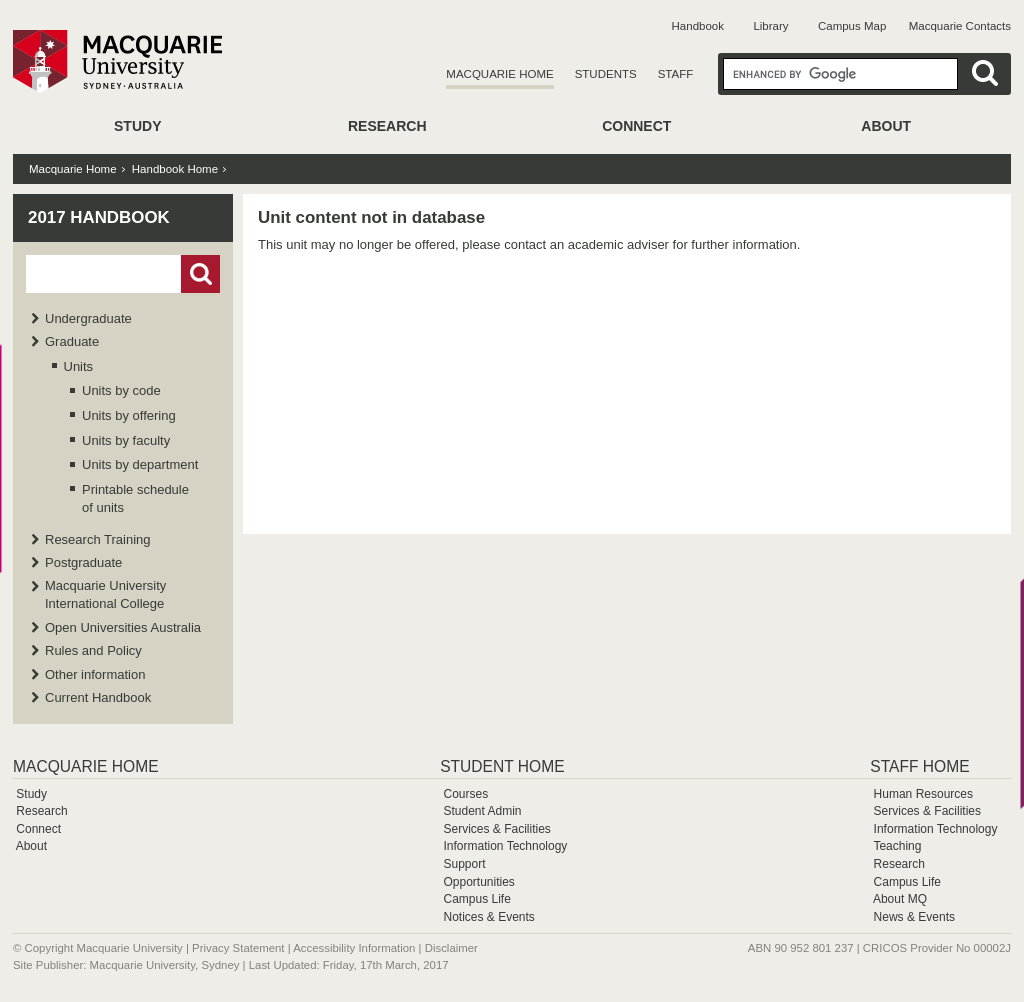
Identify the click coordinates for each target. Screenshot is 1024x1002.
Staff (676, 74)
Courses (465, 794)
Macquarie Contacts (960, 26)
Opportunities (478, 882)
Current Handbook (98, 697)
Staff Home (919, 766)
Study (137, 126)
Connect (636, 126)
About (886, 126)
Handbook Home (175, 169)
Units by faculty (126, 440)
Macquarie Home (499, 74)
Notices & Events (488, 917)
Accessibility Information (354, 948)
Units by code (121, 390)
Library (770, 26)
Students (606, 74)
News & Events (914, 917)
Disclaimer (451, 948)
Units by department (140, 464)
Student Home (502, 766)
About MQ (900, 899)
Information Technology (505, 846)
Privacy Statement (238, 948)
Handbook (698, 26)
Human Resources (923, 794)
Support (464, 864)
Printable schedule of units (135, 498)
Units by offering (129, 415)
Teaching (897, 846)
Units (79, 366)
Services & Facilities (496, 829)
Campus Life (476, 899)
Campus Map (852, 26)
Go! (200, 274)
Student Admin (482, 811)
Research (387, 126)
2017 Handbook (99, 217)
